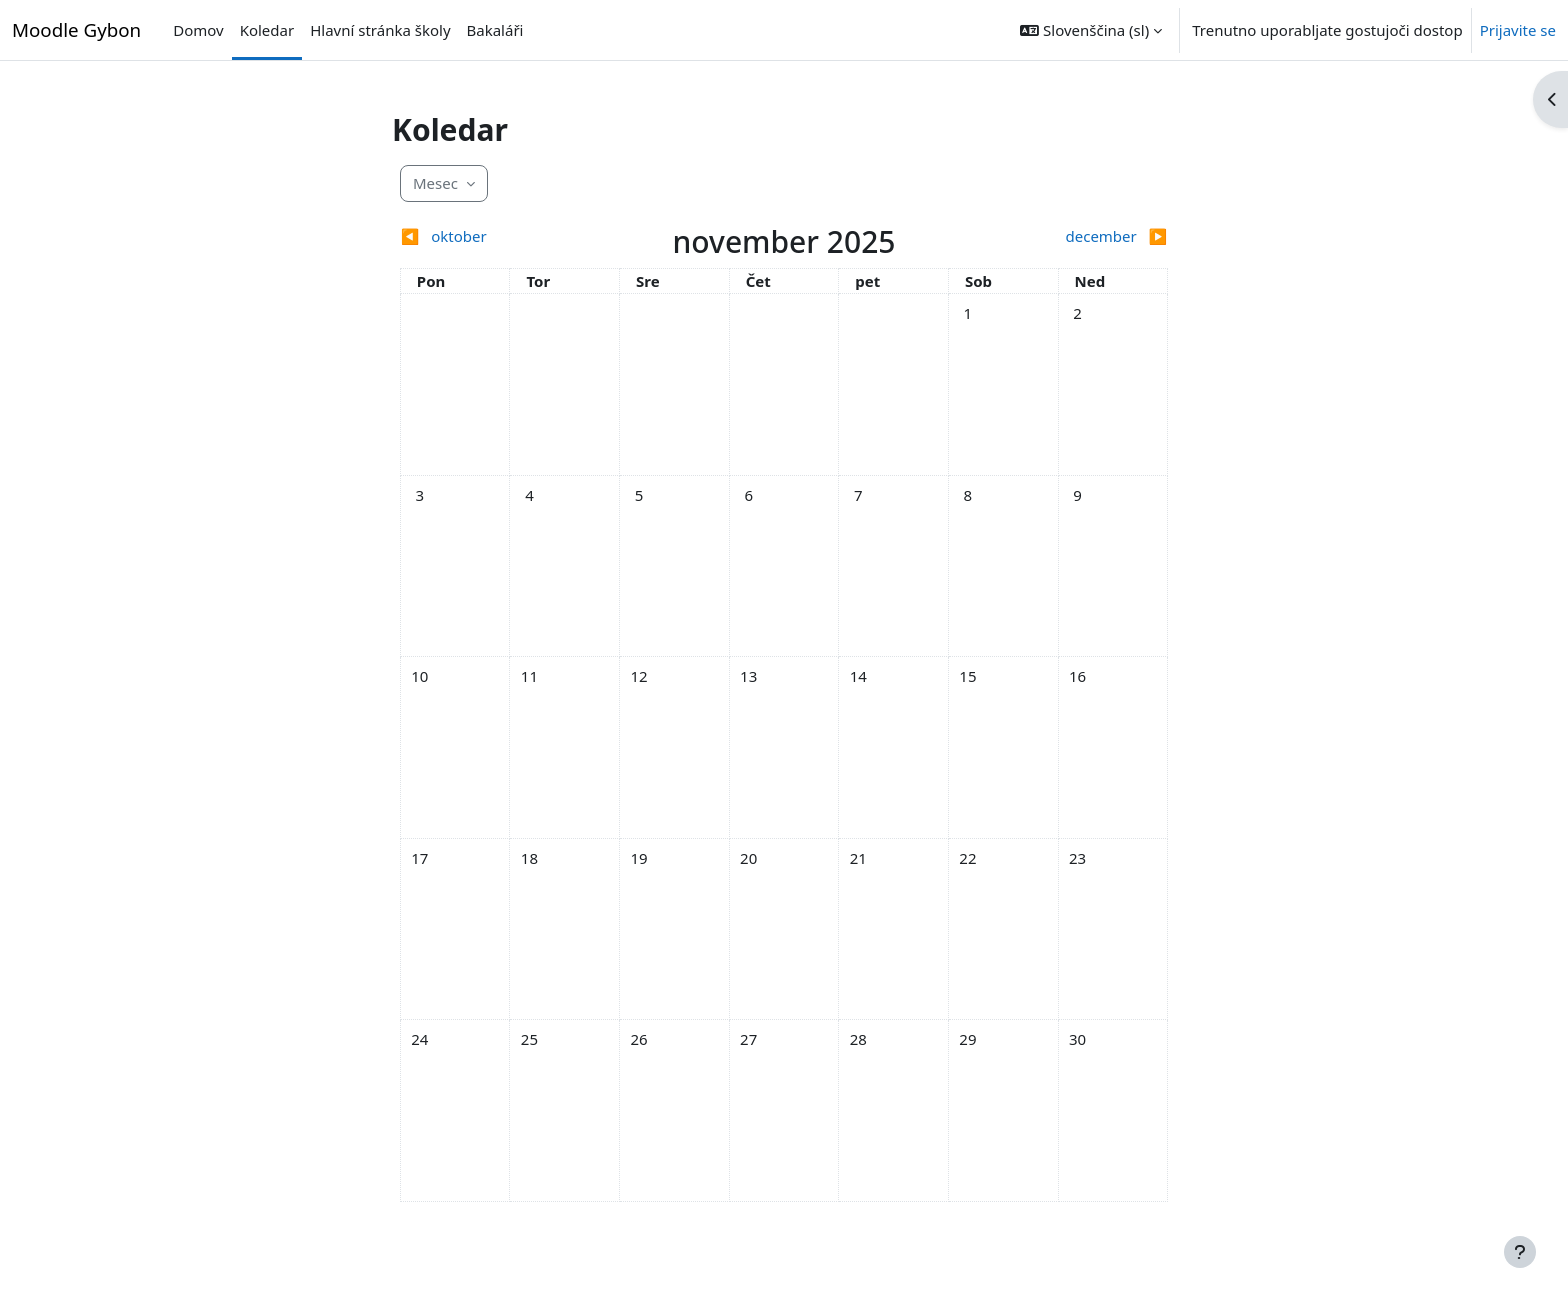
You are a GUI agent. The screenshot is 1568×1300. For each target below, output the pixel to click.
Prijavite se (1518, 30)
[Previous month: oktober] (496, 236)
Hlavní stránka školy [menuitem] (380, 30)
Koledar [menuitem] (267, 30)
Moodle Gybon (76, 29)
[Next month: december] (1072, 236)
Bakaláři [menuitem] (495, 30)
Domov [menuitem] (198, 30)
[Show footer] (1520, 1252)
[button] (1091, 30)
